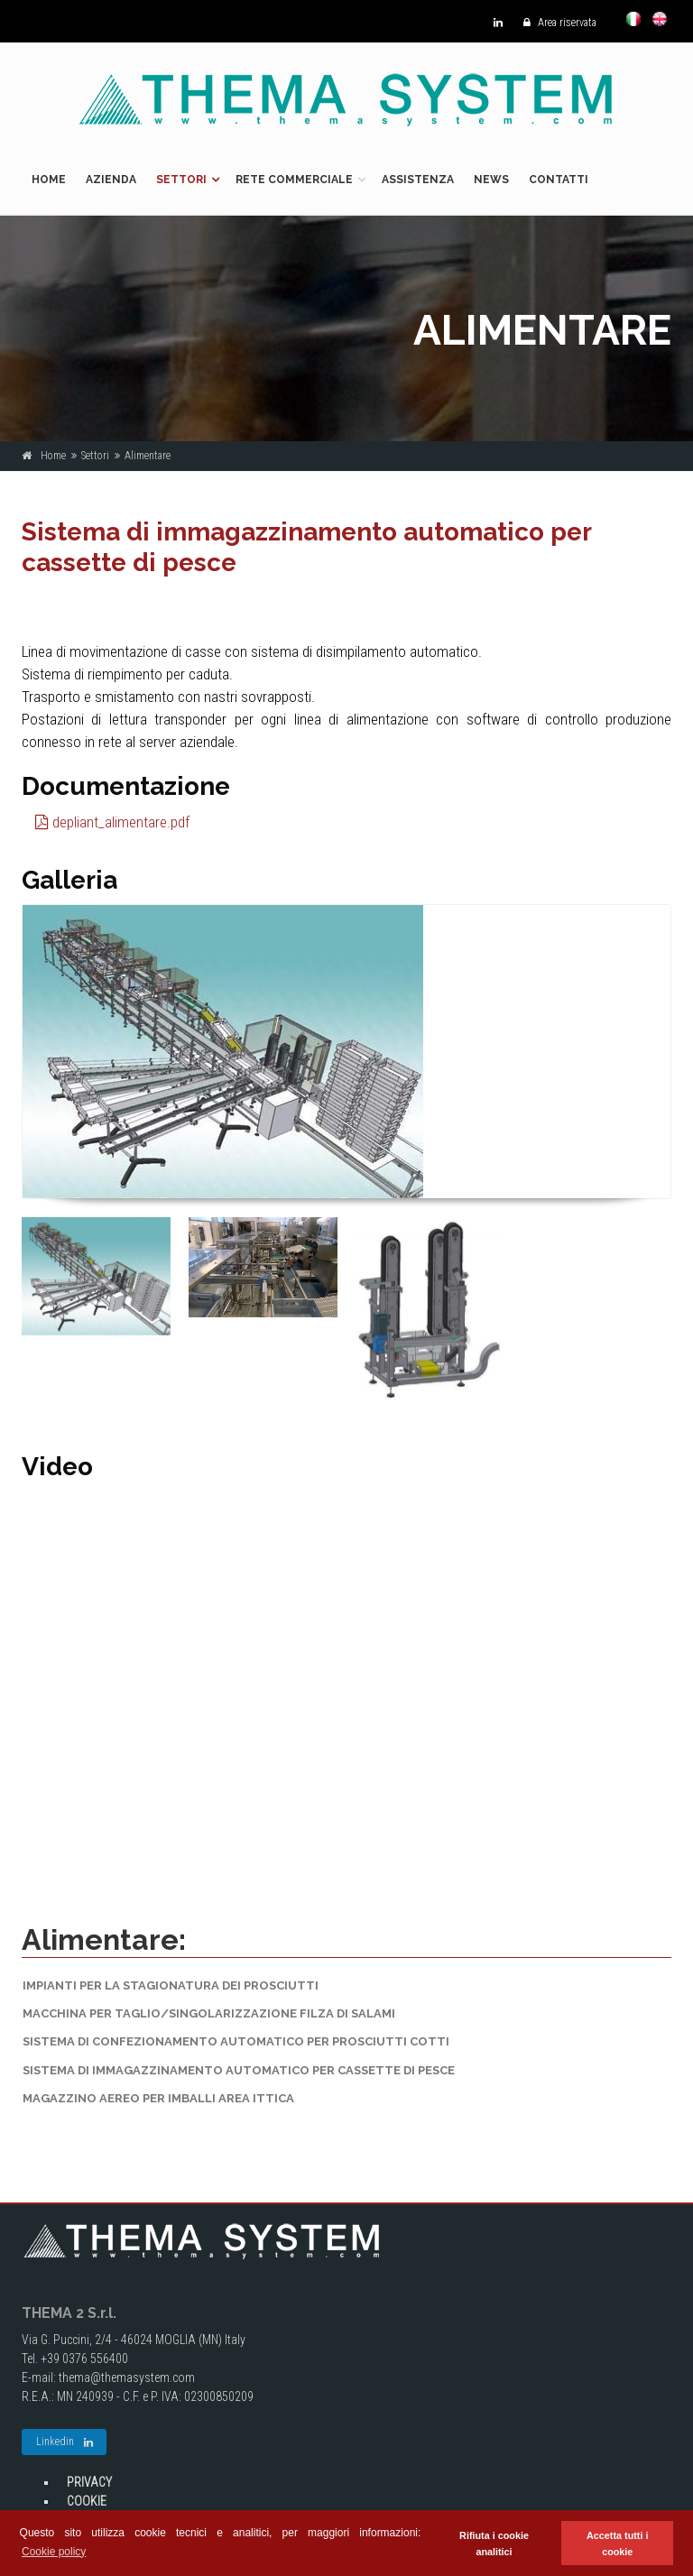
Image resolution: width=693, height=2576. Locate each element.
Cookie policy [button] (54, 2551)
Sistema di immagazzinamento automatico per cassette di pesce (239, 2070)
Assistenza (418, 179)
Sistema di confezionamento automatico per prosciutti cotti (236, 2041)
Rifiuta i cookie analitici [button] (494, 2543)
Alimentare (148, 455)
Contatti (558, 179)
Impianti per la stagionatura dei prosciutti (171, 1985)
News (491, 179)
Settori (181, 179)
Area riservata (555, 22)
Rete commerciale (294, 179)
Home (49, 179)
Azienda (111, 179)
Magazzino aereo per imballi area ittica (158, 2098)
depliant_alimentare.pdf (112, 822)
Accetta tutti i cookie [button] (617, 2543)
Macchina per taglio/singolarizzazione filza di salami (209, 2013)
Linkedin (64, 2442)
